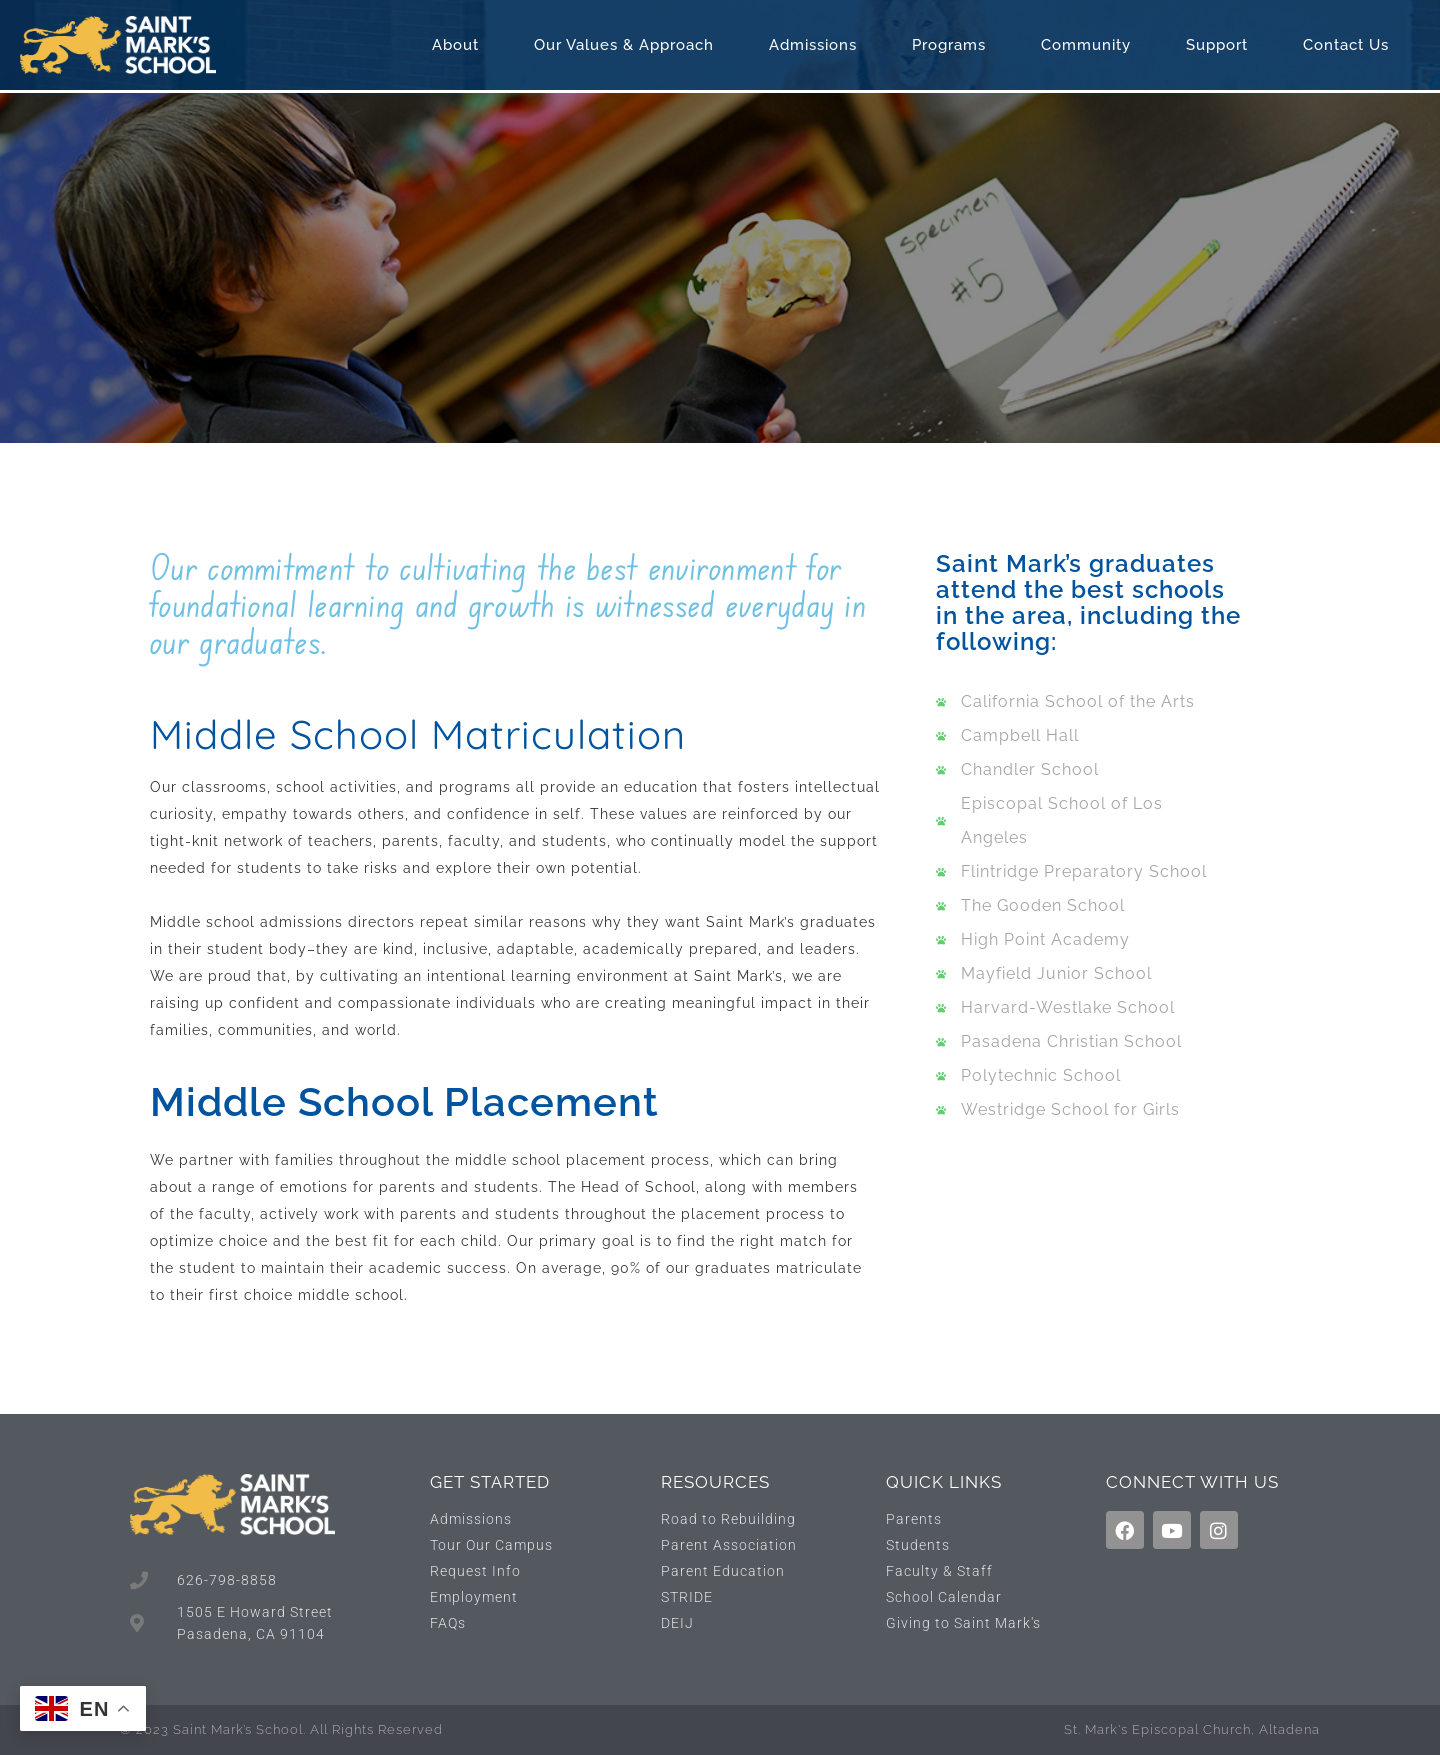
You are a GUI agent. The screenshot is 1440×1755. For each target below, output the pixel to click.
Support (1222, 45)
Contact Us (1351, 45)
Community (1091, 45)
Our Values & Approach (629, 45)
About (460, 45)
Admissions (818, 45)
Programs (954, 45)
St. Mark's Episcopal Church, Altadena (1192, 1729)
